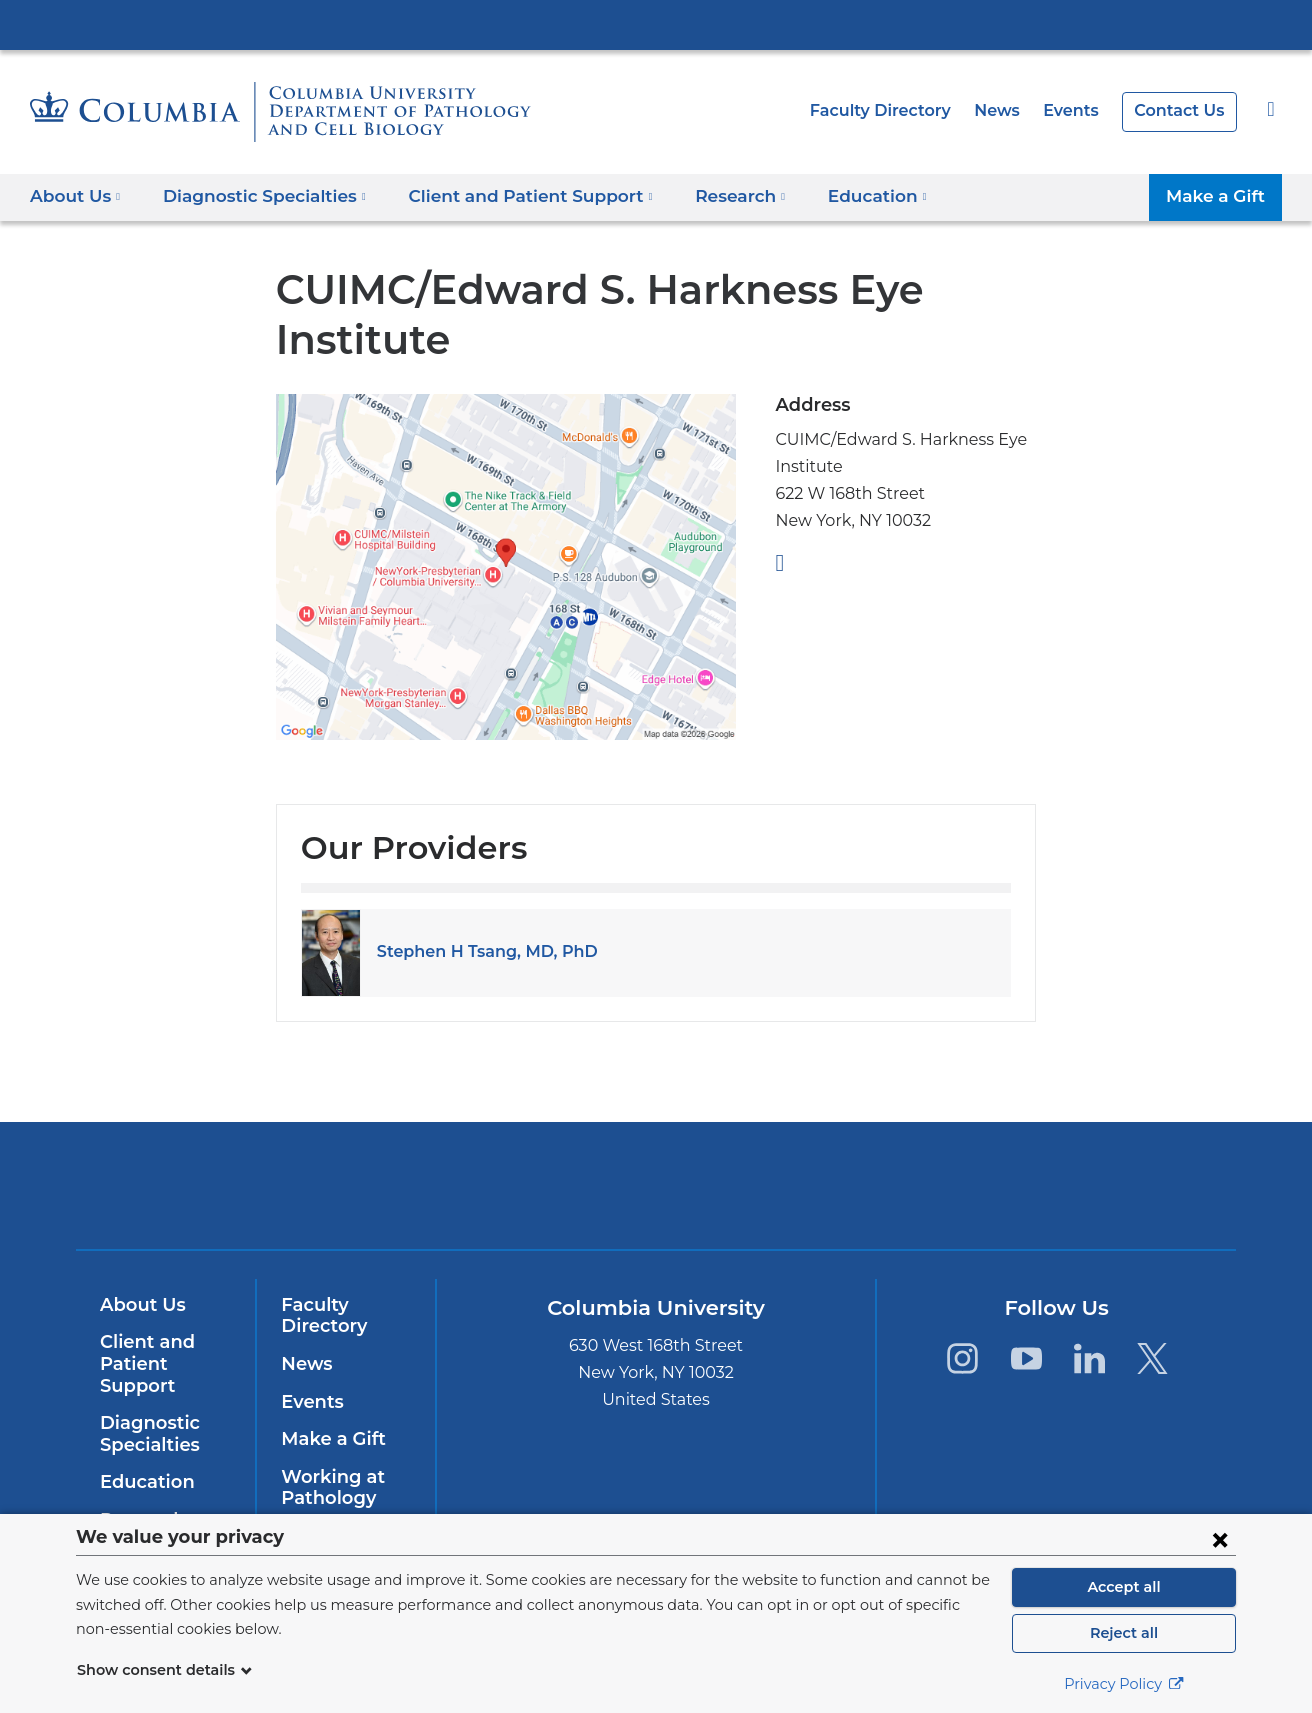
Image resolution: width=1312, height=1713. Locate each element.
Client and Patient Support (143, 1363)
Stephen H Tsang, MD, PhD (479, 951)
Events (1077, 110)
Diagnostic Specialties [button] (255, 195)
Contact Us (1182, 110)
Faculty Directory (897, 110)
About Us (140, 1305)
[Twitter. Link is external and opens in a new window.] (1152, 1358)
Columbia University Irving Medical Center (656, 24)
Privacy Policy (1124, 1684)
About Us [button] (75, 195)
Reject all (1123, 1633)
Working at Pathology (327, 1488)
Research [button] (702, 195)
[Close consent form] (1220, 1539)
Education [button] (833, 195)
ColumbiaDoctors (944, 1185)
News (1007, 110)
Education (143, 1482)
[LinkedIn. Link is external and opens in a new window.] (1089, 1358)
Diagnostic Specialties (147, 1434)
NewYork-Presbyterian (656, 1198)
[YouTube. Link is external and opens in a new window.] (1025, 1358)
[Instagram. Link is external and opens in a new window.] (962, 1358)
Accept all (1124, 1587)
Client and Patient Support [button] (504, 195)
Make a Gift (1219, 195)
